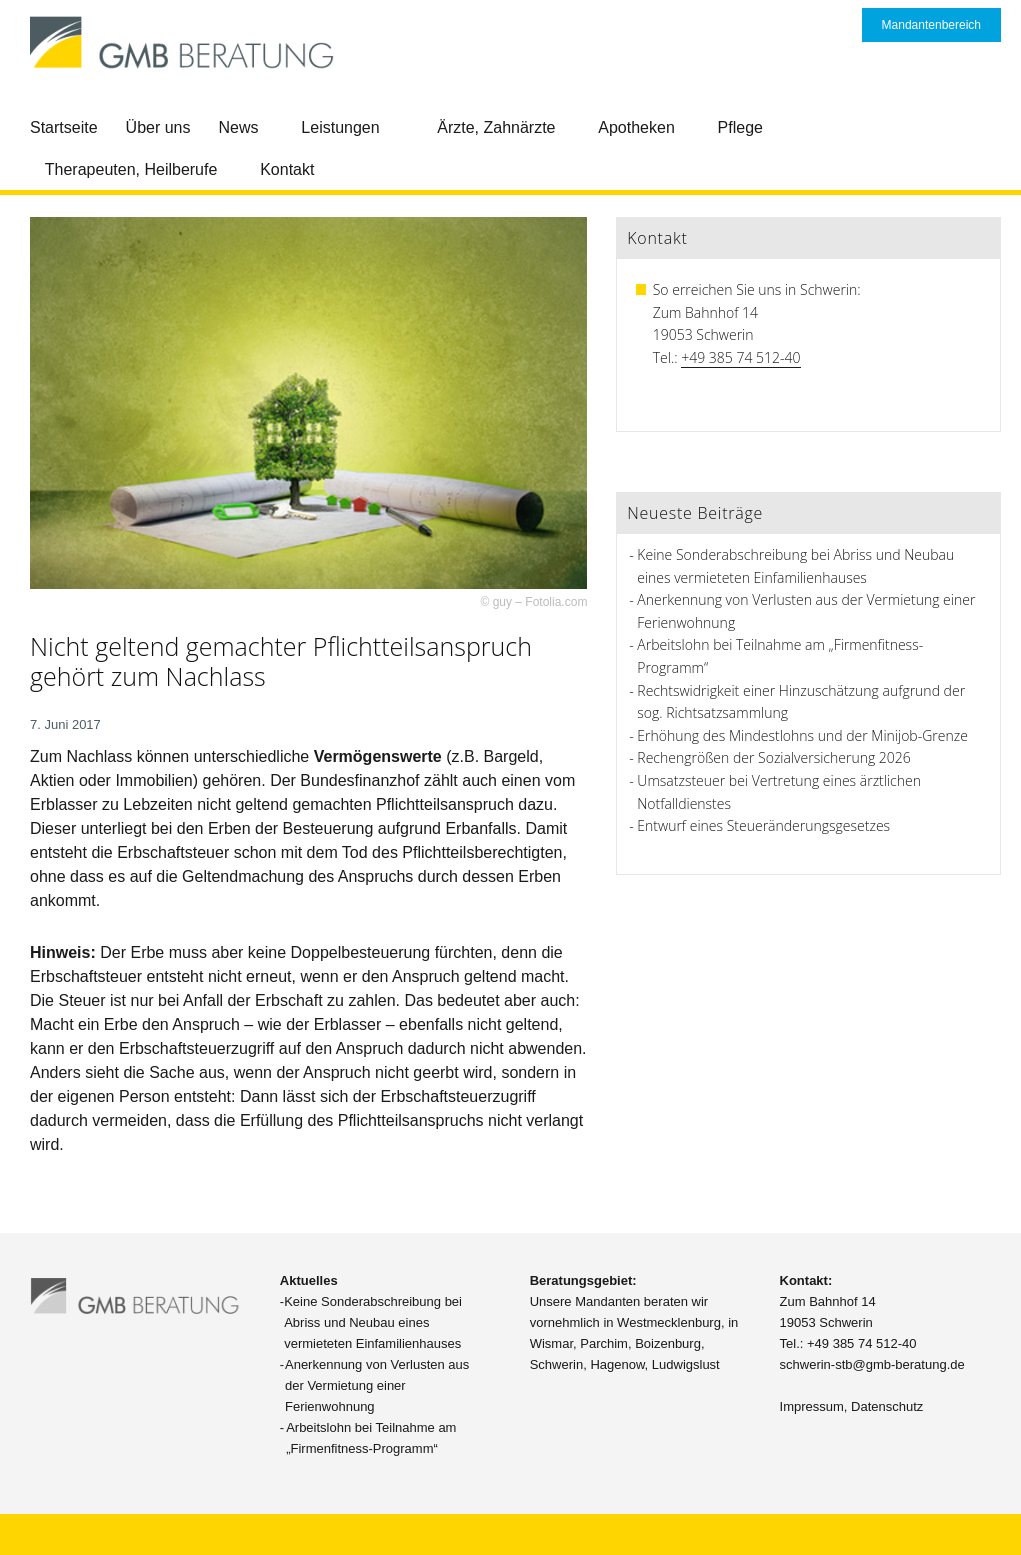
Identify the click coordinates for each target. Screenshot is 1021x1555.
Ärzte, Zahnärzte (496, 127)
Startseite (64, 127)
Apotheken (636, 127)
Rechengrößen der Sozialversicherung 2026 (773, 757)
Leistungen (340, 127)
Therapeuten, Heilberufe (131, 169)
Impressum (812, 1406)
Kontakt (287, 169)
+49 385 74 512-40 (740, 357)
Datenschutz (887, 1406)
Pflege (740, 127)
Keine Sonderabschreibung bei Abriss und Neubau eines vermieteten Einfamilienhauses (373, 1322)
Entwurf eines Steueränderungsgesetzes (763, 825)
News (239, 127)
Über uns (158, 127)
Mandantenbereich (931, 25)
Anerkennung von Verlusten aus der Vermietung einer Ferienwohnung (377, 1385)
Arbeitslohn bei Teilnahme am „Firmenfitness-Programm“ (371, 1438)
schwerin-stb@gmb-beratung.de (872, 1364)
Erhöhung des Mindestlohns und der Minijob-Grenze (802, 735)
